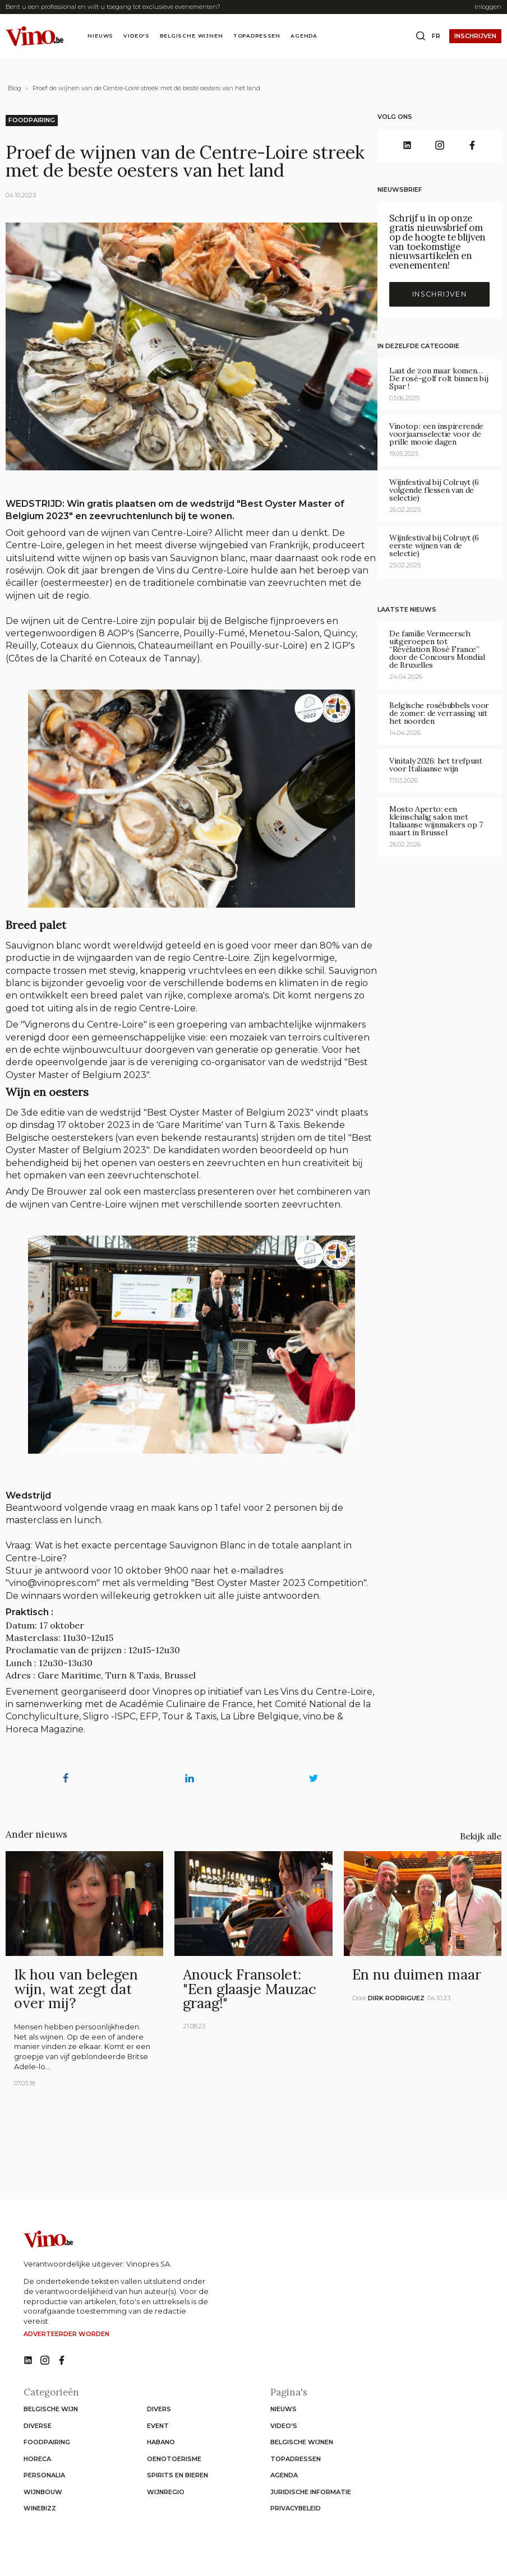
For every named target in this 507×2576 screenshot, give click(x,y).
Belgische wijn (51, 2409)
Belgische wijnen (191, 36)
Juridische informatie (310, 2492)
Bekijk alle (480, 1836)
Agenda (304, 36)
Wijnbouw (43, 2492)
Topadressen (256, 36)
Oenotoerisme (174, 2459)
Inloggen (487, 7)
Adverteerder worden (66, 2334)
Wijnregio (166, 2492)
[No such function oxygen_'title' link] (28, 2360)
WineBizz (40, 2508)
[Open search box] (420, 36)
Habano (161, 2442)
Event (158, 2426)
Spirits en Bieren (177, 2475)
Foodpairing (31, 120)
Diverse (38, 2426)
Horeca (37, 2459)
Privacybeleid (295, 2508)
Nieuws (100, 36)
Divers (159, 2409)
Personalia (44, 2475)
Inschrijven (475, 36)
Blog (14, 88)
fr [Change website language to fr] (436, 36)
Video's (136, 36)
